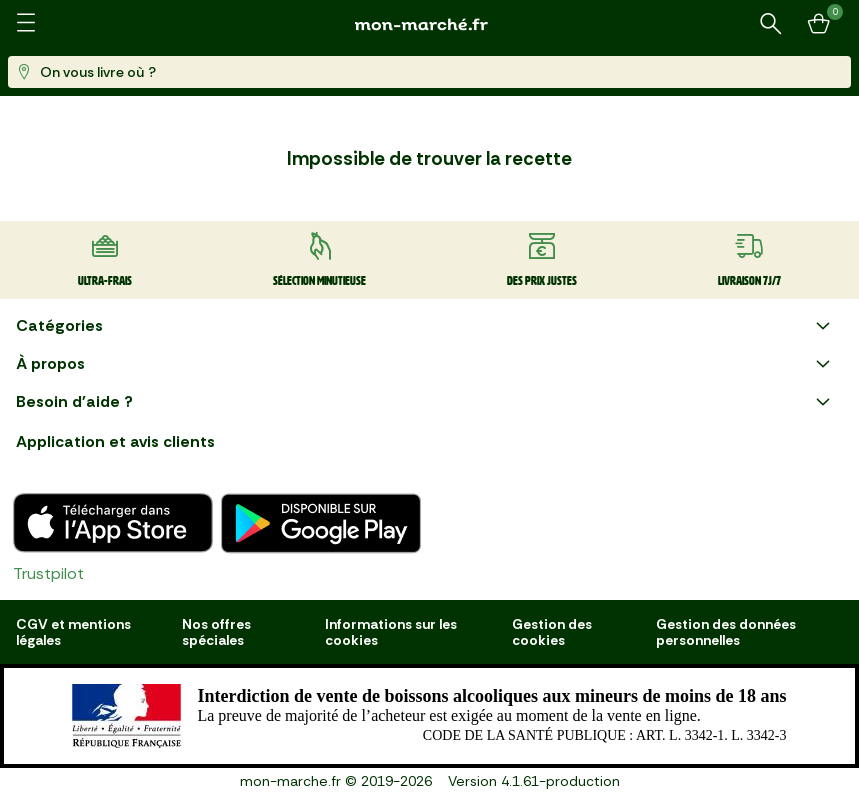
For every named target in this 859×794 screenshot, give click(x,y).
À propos (425, 364)
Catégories (425, 326)
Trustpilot (48, 573)
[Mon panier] (819, 24)
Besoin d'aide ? (425, 402)
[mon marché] (430, 24)
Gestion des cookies (552, 632)
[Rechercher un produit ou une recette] (771, 24)
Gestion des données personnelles (726, 632)
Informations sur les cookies (391, 632)
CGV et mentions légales (73, 632)
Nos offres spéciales (216, 632)
